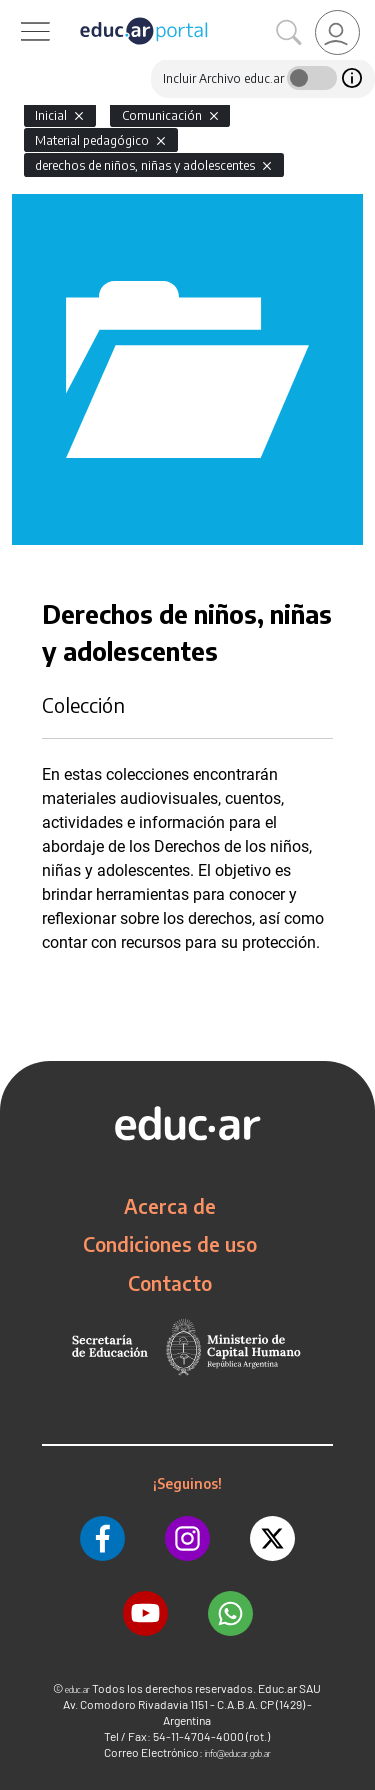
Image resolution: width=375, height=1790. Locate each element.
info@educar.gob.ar (238, 1753)
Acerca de (170, 1206)
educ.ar (77, 1689)
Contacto (170, 1283)
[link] (337, 32)
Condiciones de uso (170, 1244)
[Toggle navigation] (18, 11)
